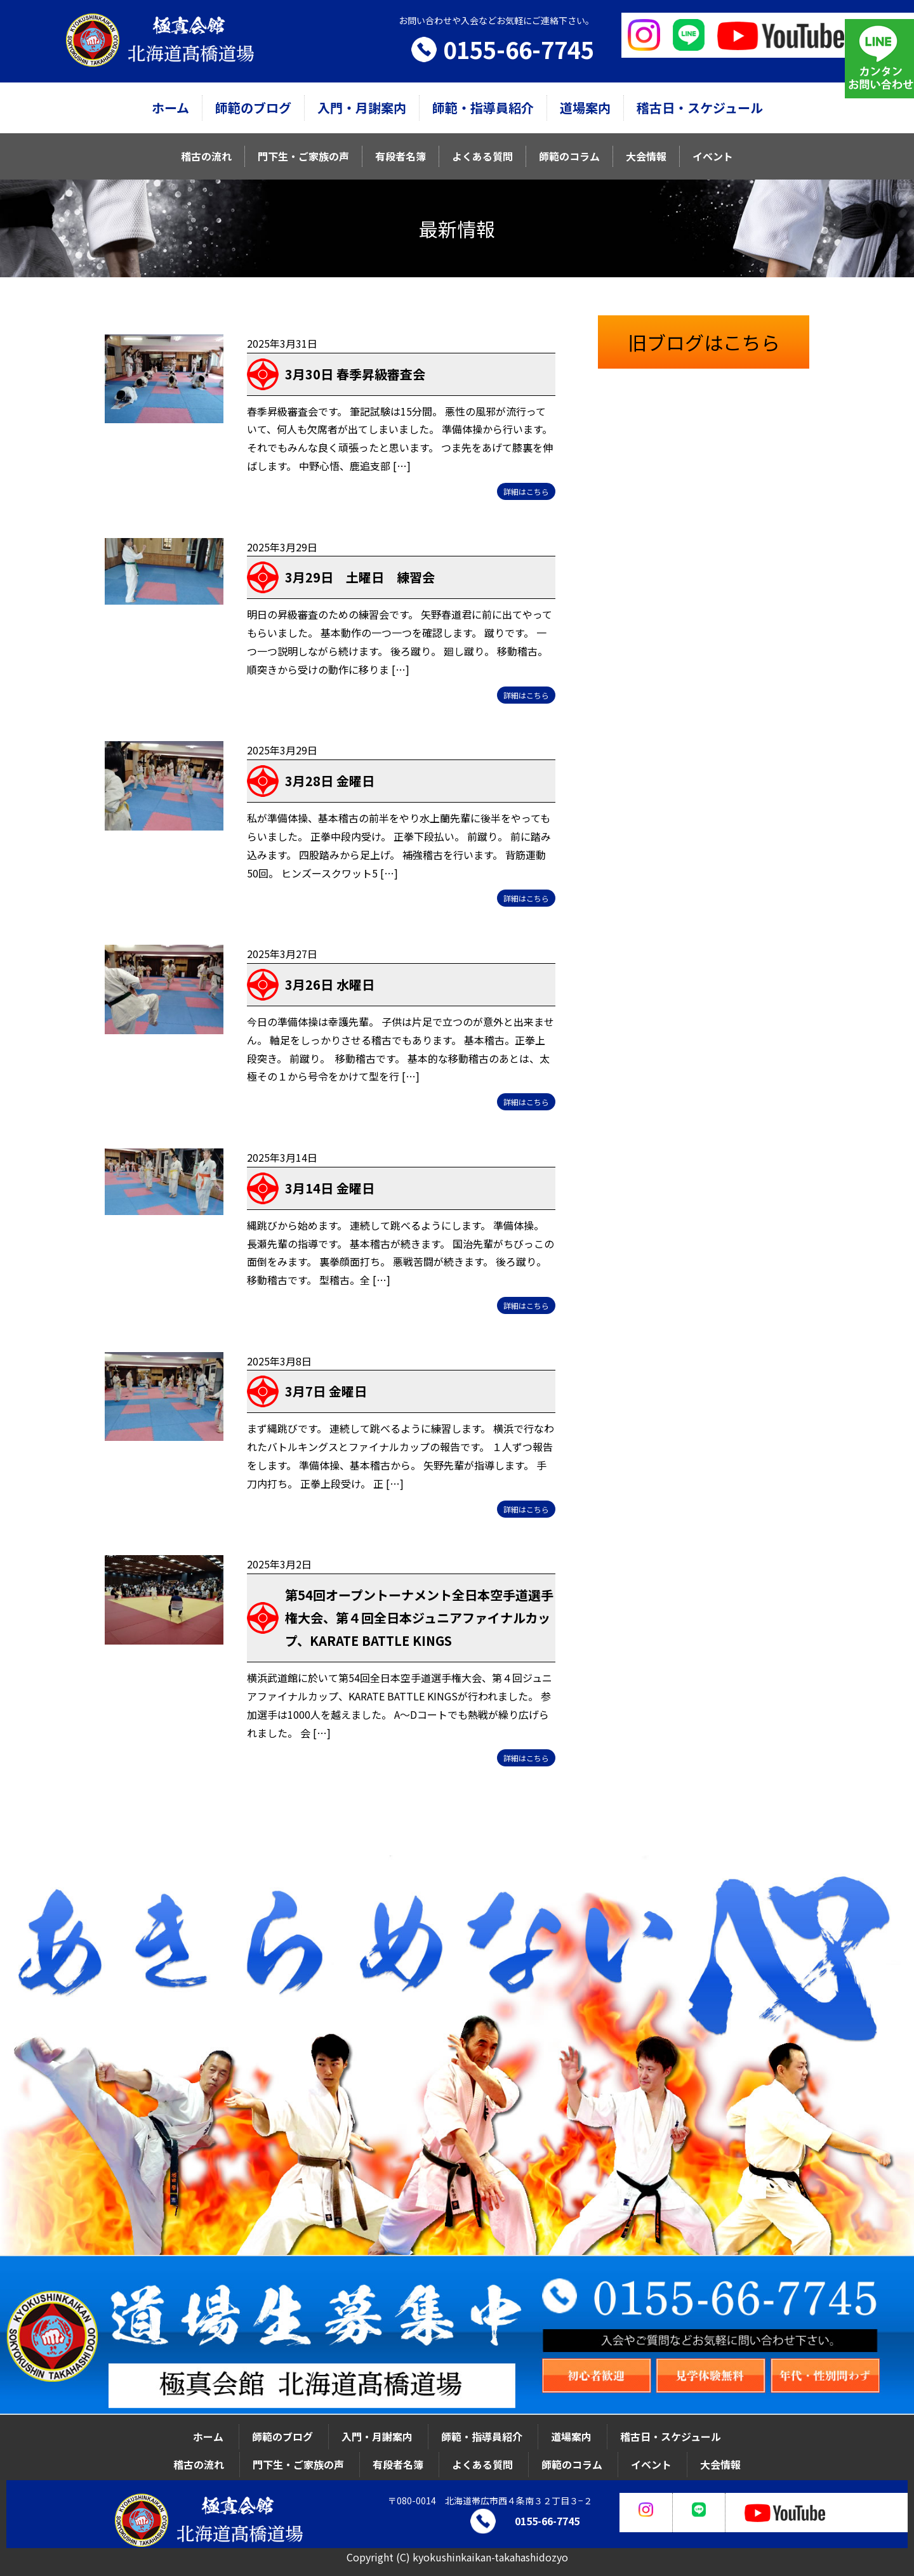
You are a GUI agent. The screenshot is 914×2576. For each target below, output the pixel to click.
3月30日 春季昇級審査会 (355, 374)
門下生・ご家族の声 (303, 156)
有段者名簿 (400, 156)
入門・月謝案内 (361, 107)
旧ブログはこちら (704, 342)
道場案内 (585, 107)
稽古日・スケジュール (700, 107)
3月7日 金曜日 (326, 1391)
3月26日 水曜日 (329, 984)
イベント (712, 156)
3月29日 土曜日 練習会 (360, 577)
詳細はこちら (526, 491)
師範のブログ (253, 107)
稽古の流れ (206, 156)
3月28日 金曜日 (329, 781)
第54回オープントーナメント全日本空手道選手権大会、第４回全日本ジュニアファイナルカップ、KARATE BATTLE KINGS (419, 1618)
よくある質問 (482, 156)
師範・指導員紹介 (483, 107)
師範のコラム (569, 156)
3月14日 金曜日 (329, 1188)
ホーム (170, 107)
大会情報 (646, 156)
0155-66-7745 (518, 48)
